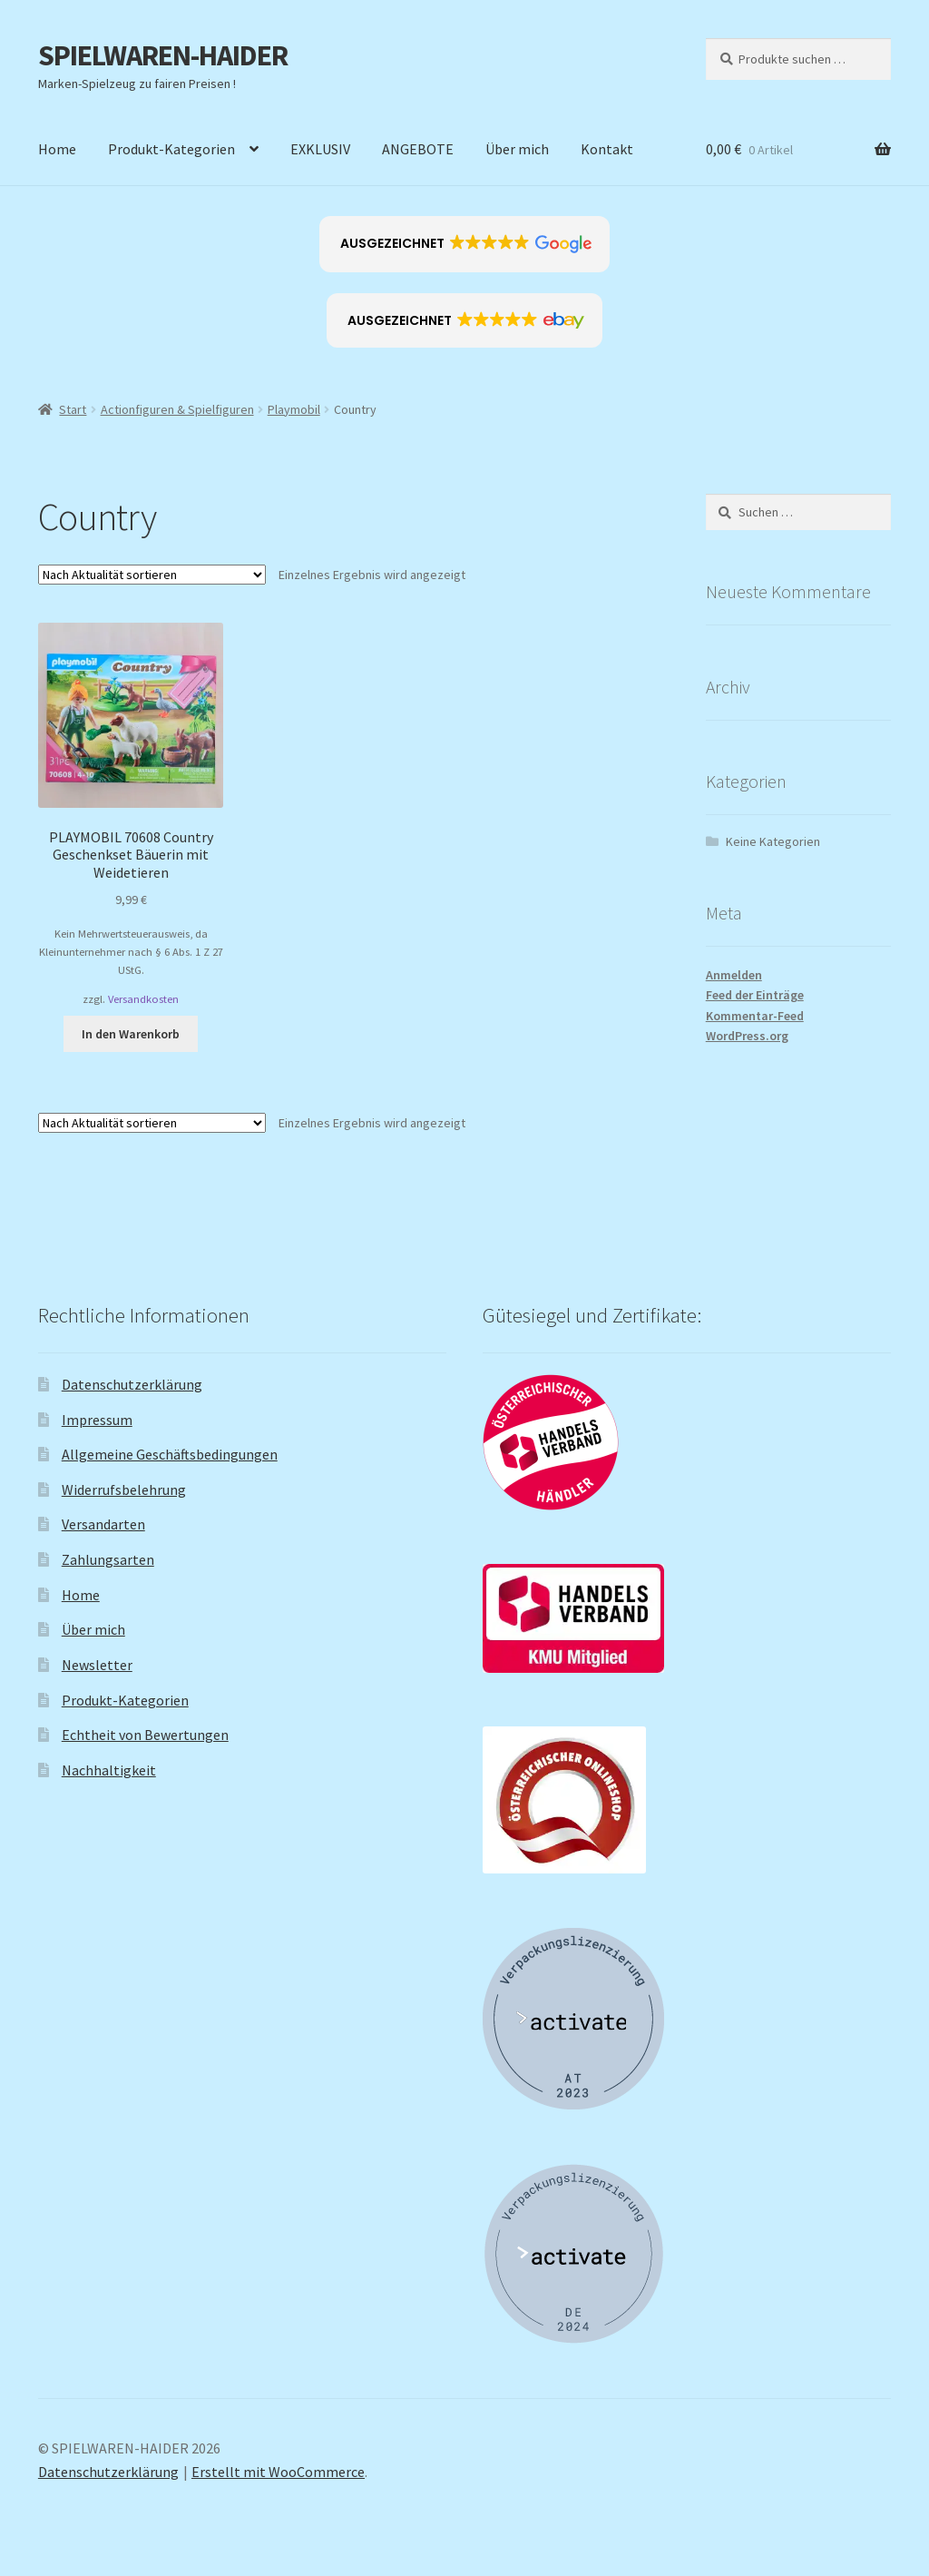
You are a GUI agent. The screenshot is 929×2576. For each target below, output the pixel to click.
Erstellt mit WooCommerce (278, 2472)
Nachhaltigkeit (109, 1770)
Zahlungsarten (108, 1559)
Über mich (517, 149)
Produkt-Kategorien (171, 149)
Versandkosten (143, 999)
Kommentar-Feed (755, 1016)
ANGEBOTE (418, 149)
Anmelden (734, 975)
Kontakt (607, 149)
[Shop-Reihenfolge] (152, 575)
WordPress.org (747, 1035)
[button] (465, 244)
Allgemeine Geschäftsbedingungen (170, 1454)
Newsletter (97, 1665)
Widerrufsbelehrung (124, 1489)
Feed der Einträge (755, 995)
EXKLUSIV (320, 149)
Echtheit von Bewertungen (145, 1735)
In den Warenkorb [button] (131, 1034)
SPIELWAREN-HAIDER (163, 55)
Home (57, 149)
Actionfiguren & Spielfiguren (177, 409)
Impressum (97, 1420)
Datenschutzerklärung (132, 1384)
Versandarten (103, 1524)
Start (72, 409)
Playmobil (294, 409)
